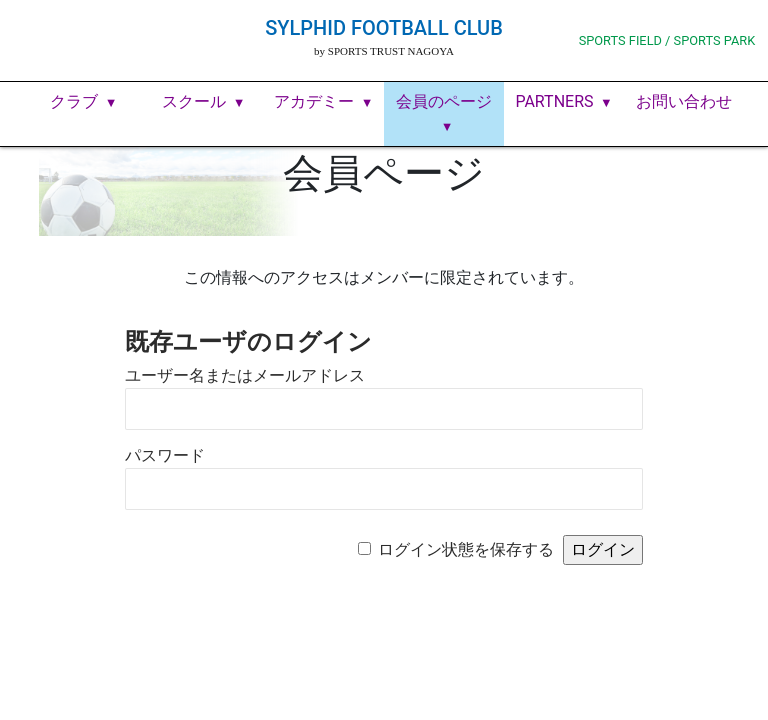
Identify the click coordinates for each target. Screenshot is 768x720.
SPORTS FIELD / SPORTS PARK (667, 40)
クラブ (74, 101)
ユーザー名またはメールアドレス (245, 375)
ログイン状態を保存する (466, 549)
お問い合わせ (684, 101)
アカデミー (314, 101)
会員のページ (444, 101)
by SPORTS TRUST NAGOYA (384, 51)
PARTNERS (554, 101)
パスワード (165, 455)
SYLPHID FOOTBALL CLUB (384, 28)
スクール (194, 101)
